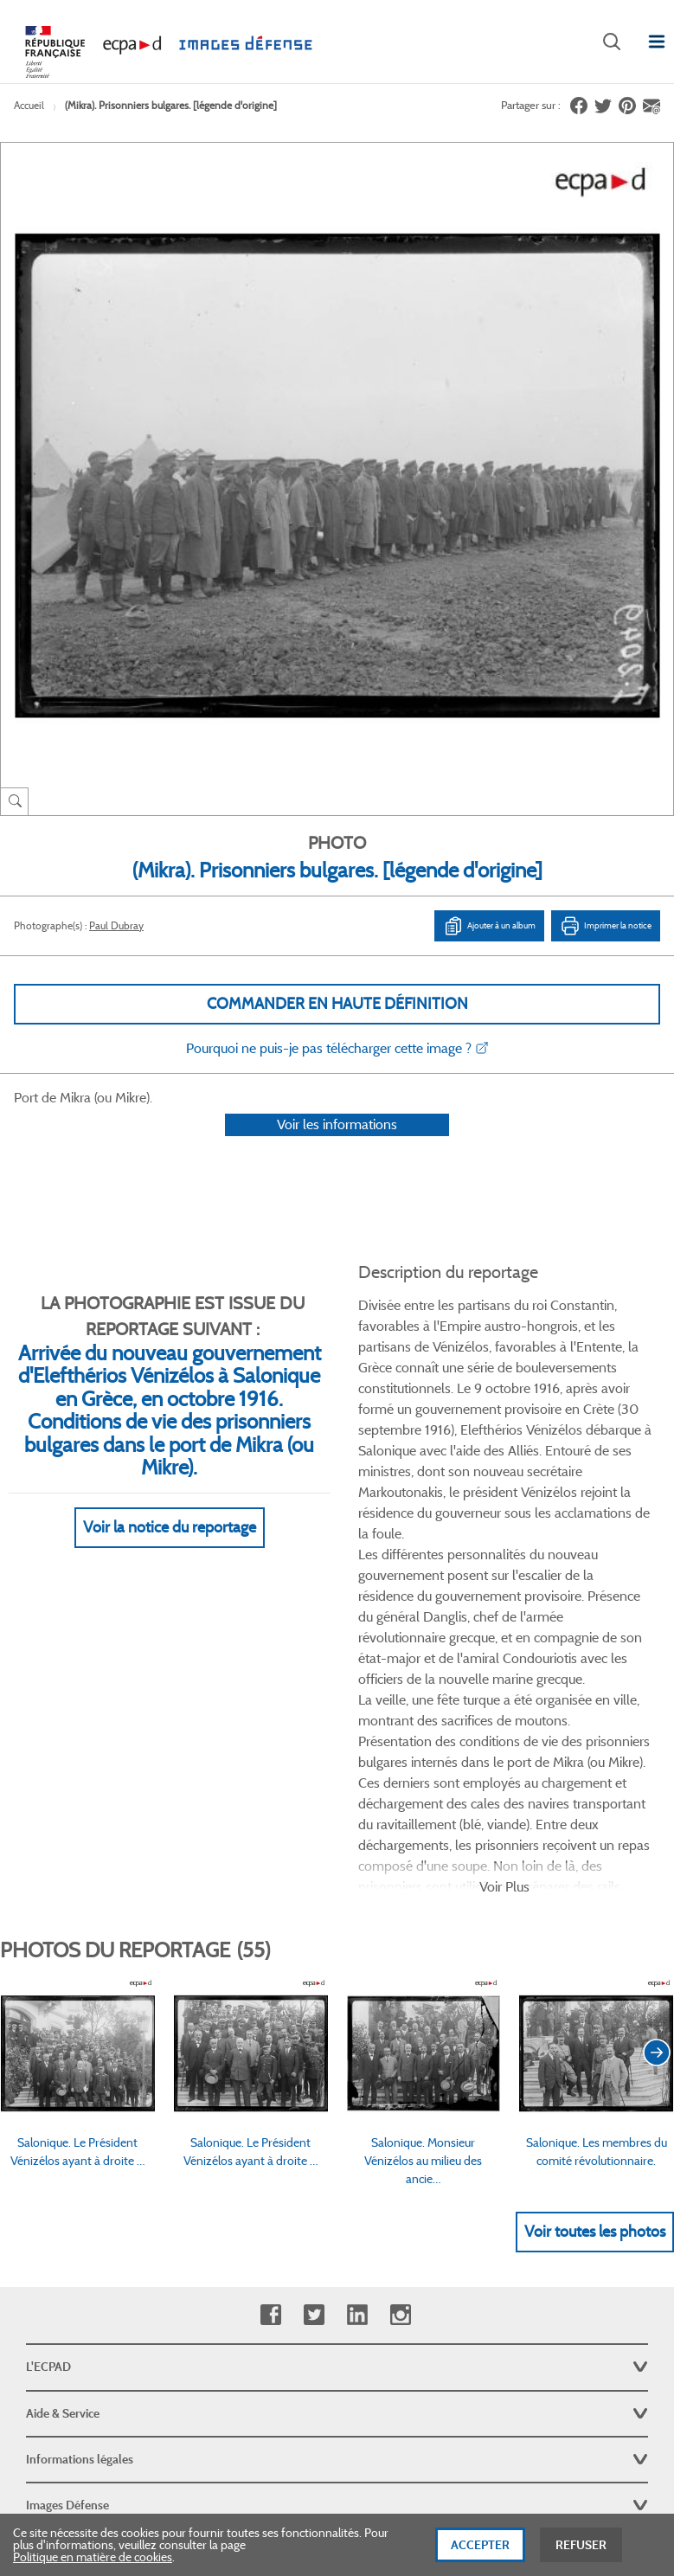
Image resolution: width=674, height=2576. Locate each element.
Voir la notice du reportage (169, 1550)
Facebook (270, 2049)
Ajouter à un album (489, 925)
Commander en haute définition (337, 1003)
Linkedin (357, 2049)
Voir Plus (504, 1620)
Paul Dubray (116, 925)
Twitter (313, 2049)
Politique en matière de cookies (92, 2557)
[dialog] (337, 2545)
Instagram (400, 2049)
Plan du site (337, 2387)
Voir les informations (337, 1147)
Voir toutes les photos (594, 1965)
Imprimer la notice (606, 925)
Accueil (29, 105)
